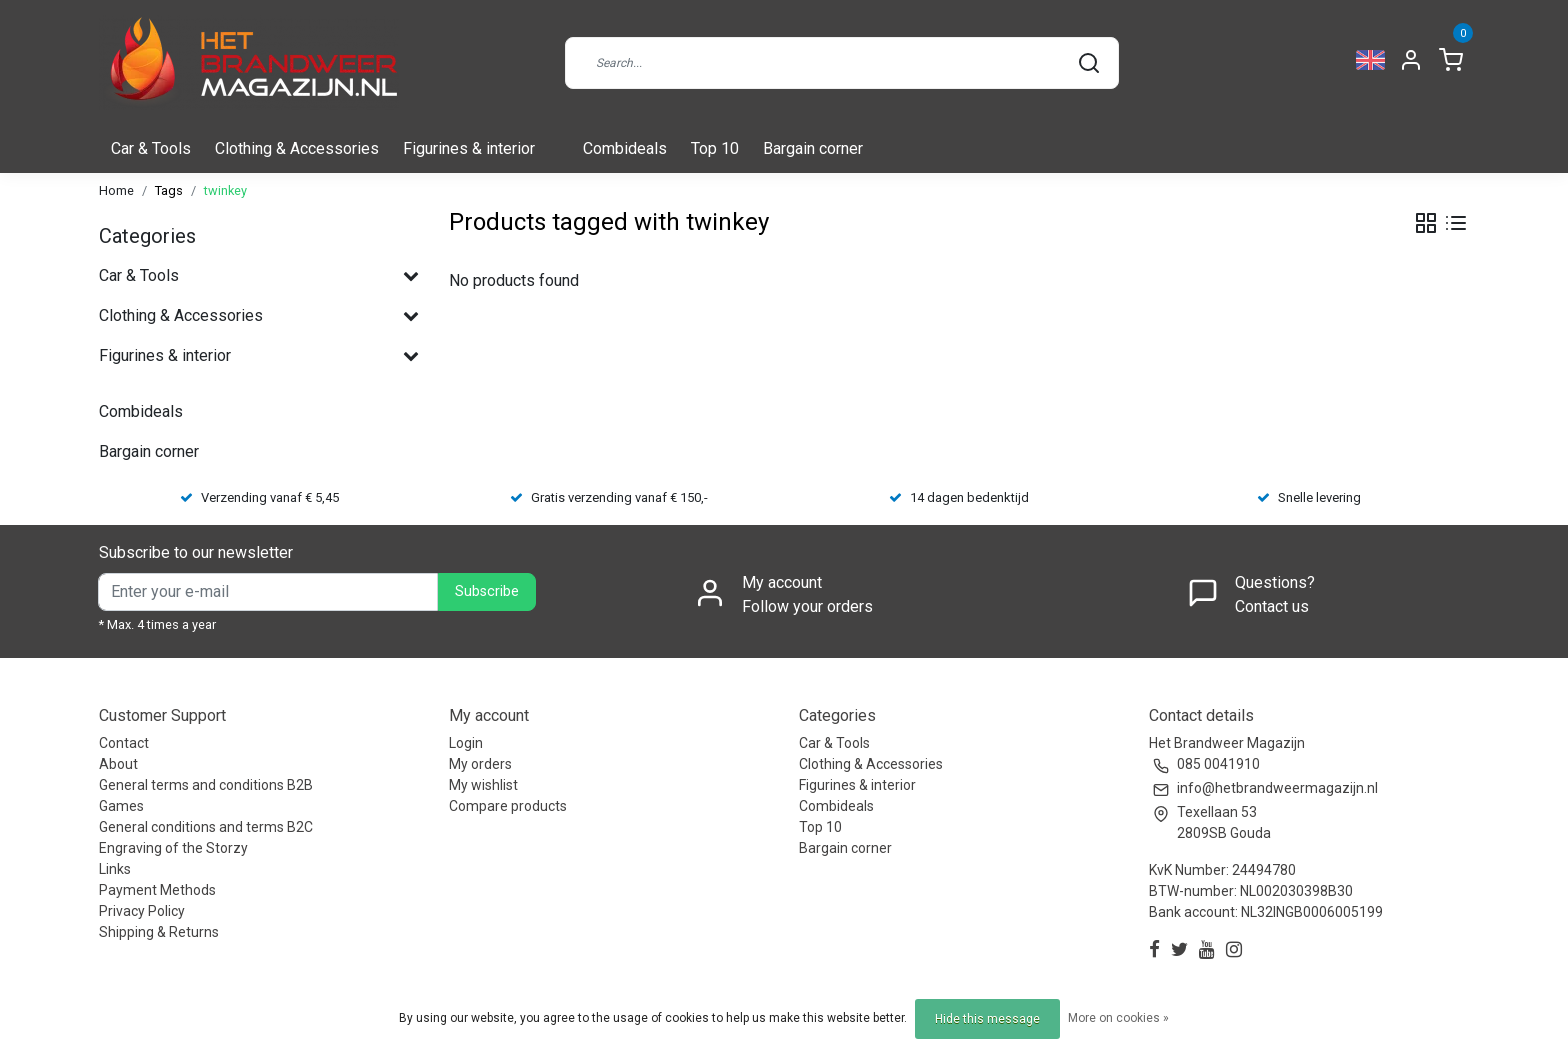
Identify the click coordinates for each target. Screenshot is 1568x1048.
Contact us (1272, 606)
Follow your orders (807, 606)
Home (116, 190)
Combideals (625, 148)
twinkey (225, 190)
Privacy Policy (142, 911)
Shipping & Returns (159, 932)
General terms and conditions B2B (206, 785)
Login (466, 743)
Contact (124, 743)
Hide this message (987, 1019)
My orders (480, 764)
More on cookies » (1118, 1018)
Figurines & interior (469, 148)
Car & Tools (151, 148)
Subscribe (487, 591)
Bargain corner (813, 148)
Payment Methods (157, 890)
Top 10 (715, 148)
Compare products (508, 806)
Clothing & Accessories (297, 148)
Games (121, 806)
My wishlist (483, 785)
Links (115, 869)
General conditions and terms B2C (206, 827)
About (118, 764)
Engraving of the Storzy (173, 848)
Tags (169, 190)
